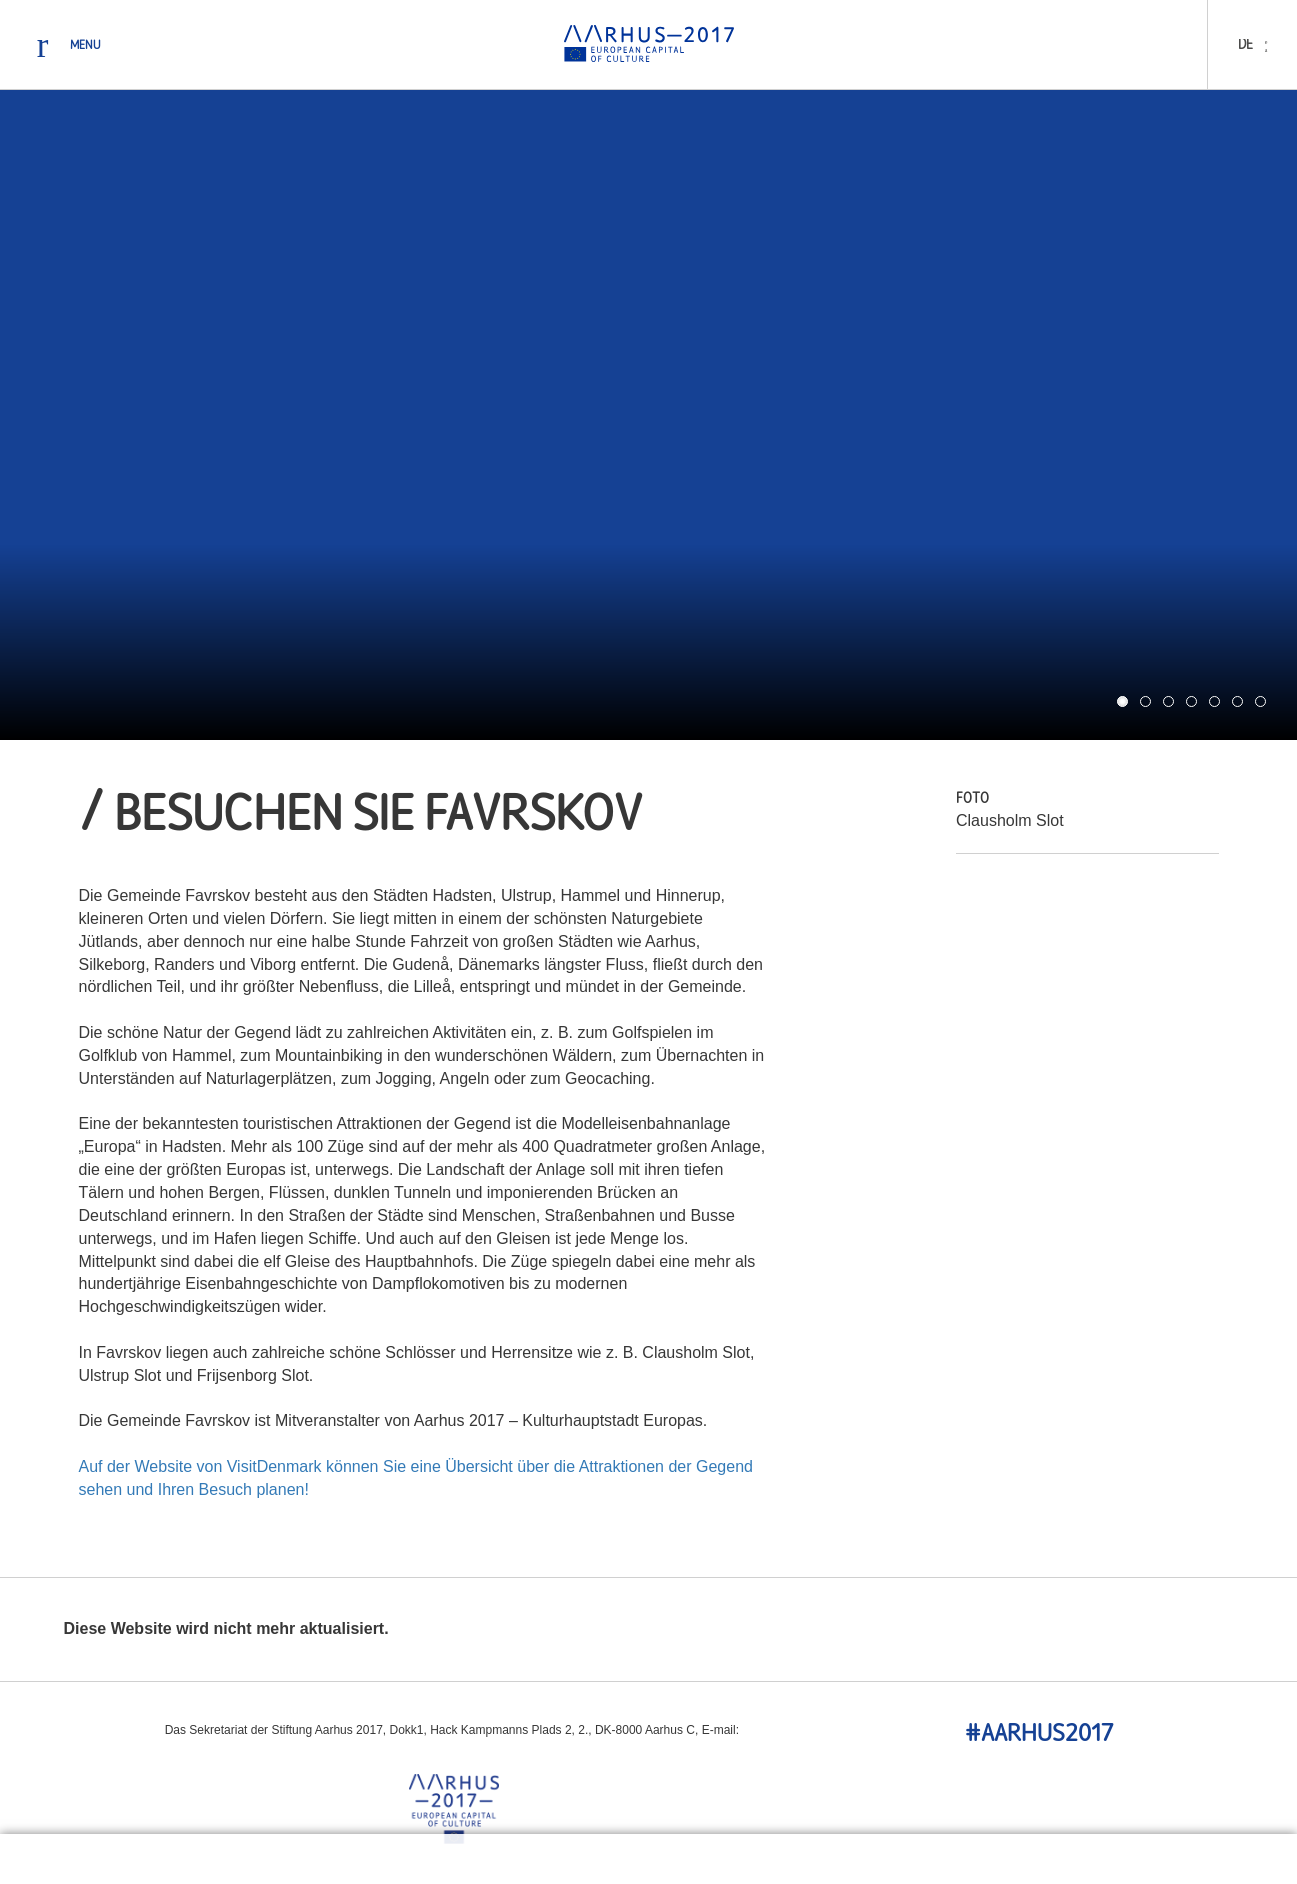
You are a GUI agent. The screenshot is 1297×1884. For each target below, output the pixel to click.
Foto (972, 799)
